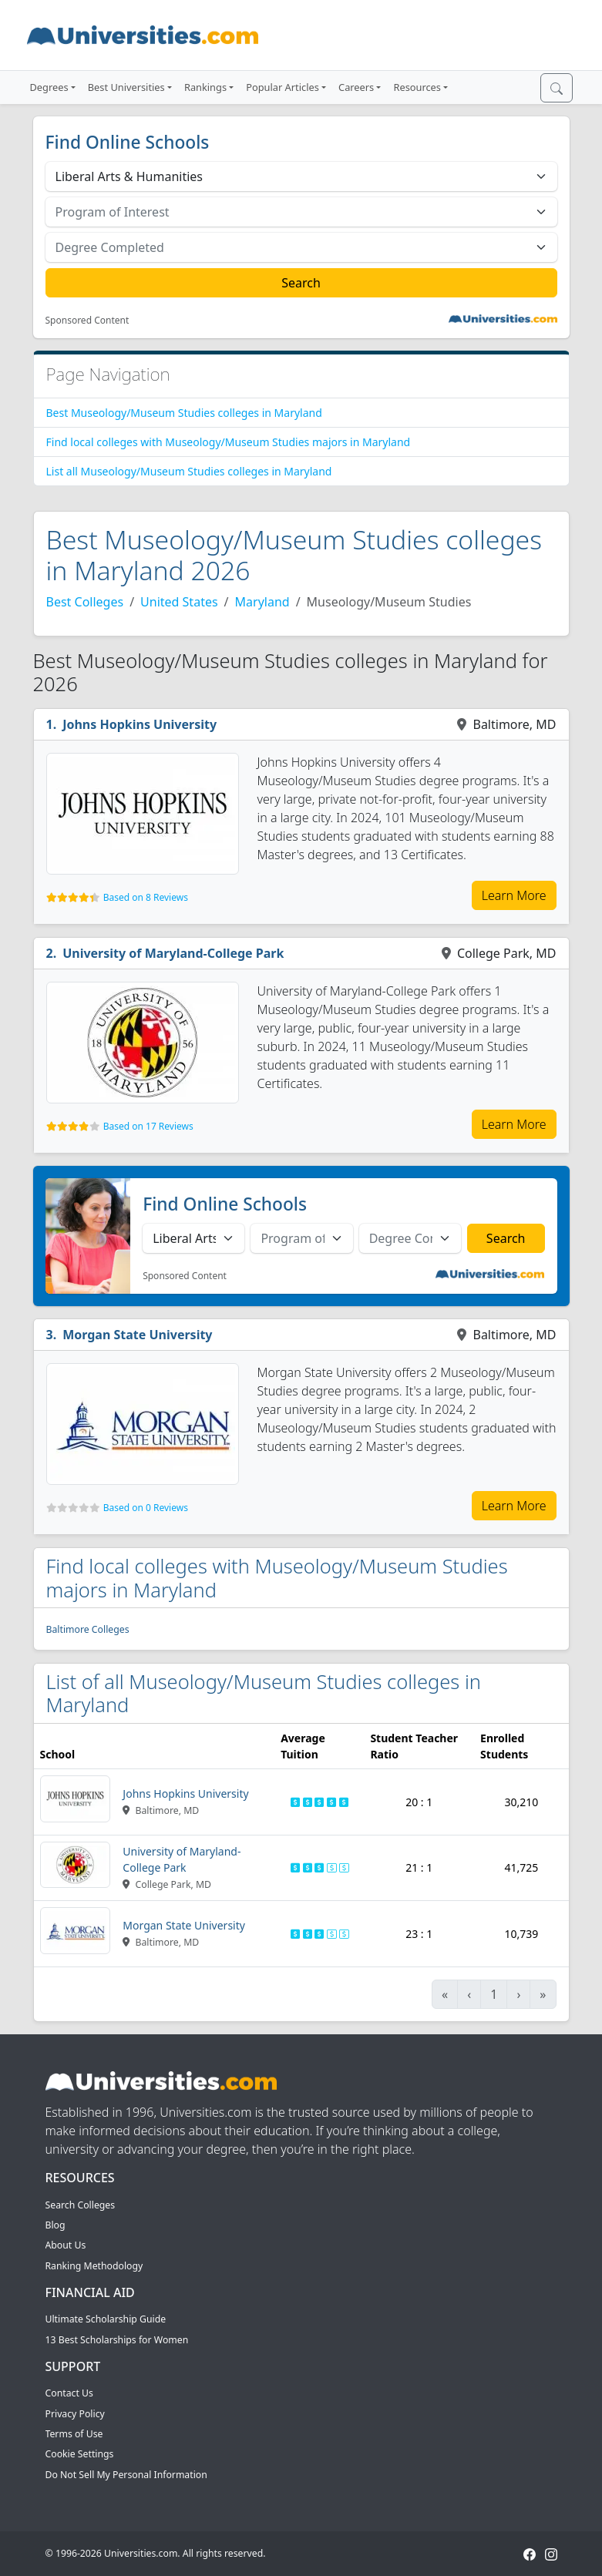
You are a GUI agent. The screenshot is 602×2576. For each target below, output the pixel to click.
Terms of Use (74, 2433)
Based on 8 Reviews (145, 897)
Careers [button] (356, 87)
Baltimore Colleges (87, 1629)
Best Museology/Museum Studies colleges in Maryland (184, 412)
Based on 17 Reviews (148, 1126)
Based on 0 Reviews (145, 1507)
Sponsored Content (87, 320)
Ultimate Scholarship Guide (105, 2319)
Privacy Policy (75, 2413)
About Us (65, 2245)
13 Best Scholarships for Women (117, 2339)
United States (179, 601)
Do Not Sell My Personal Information (126, 2474)
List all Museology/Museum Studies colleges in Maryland (189, 471)
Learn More (514, 895)
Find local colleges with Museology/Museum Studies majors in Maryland (228, 442)
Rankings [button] (205, 87)
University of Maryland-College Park (173, 953)
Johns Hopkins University (139, 724)
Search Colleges (80, 2205)
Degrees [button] (49, 87)
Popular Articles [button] (282, 87)
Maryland (262, 601)
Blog (55, 2225)
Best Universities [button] (126, 87)
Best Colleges (85, 601)
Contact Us (69, 2393)
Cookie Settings (79, 2453)
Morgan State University (137, 1334)
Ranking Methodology (94, 2265)
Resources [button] (416, 87)
